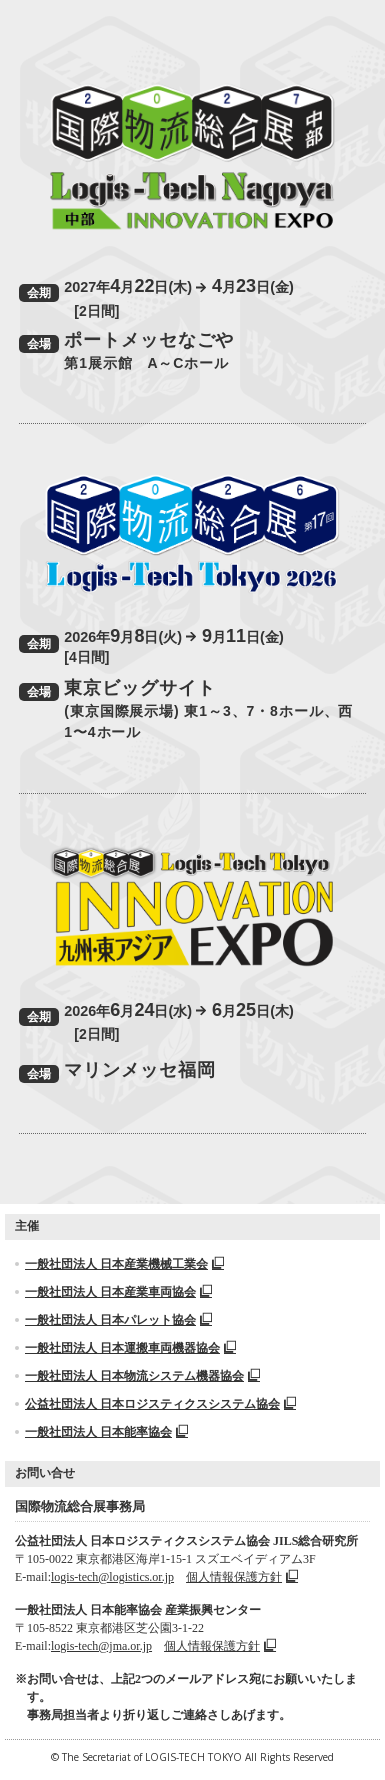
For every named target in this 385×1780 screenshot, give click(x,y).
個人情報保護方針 (242, 1577)
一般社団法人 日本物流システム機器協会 (142, 1376)
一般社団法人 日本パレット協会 (118, 1320)
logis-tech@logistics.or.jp (112, 1577)
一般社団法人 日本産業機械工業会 (124, 1264)
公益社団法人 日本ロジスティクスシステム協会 (160, 1404)
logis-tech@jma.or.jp (101, 1646)
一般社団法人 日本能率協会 (106, 1432)
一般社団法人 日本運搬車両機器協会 (130, 1348)
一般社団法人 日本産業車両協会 (118, 1292)
